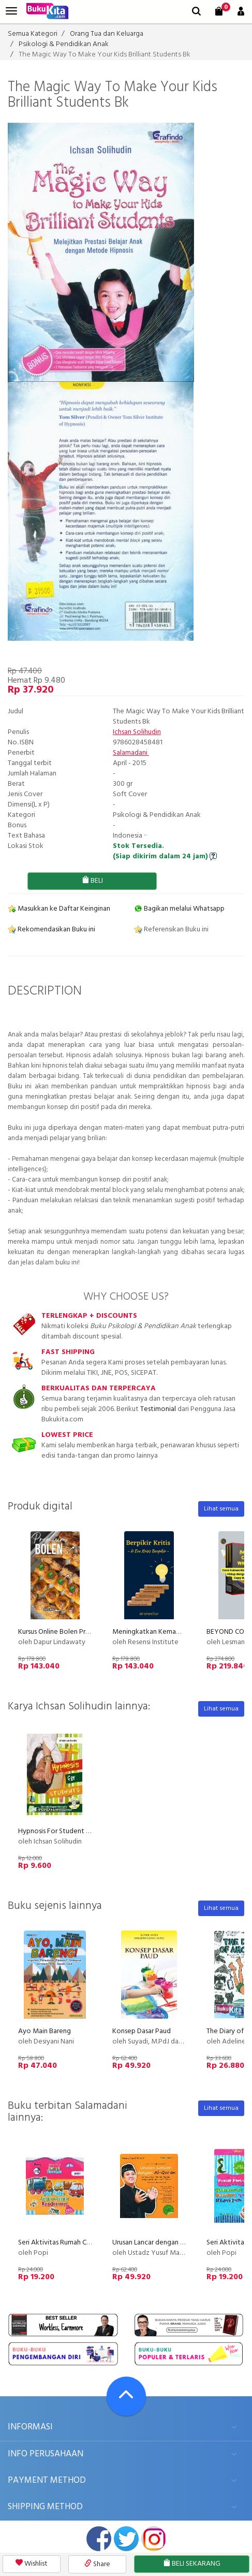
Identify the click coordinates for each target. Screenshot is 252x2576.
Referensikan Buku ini (171, 930)
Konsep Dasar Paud (141, 2031)
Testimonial (158, 1409)
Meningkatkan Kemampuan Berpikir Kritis (175, 1632)
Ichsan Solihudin (137, 732)
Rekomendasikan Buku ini (51, 930)
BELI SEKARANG (191, 2564)
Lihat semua (221, 1509)
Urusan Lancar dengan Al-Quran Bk (164, 2243)
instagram (154, 2539)
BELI (92, 881)
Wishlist (32, 2564)
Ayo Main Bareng (44, 2031)
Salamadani (131, 753)
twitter (126, 2539)
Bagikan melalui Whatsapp (179, 909)
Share (97, 2564)
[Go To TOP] (126, 2396)
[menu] (11, 11)
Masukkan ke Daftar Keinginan (59, 909)
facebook (99, 2539)
